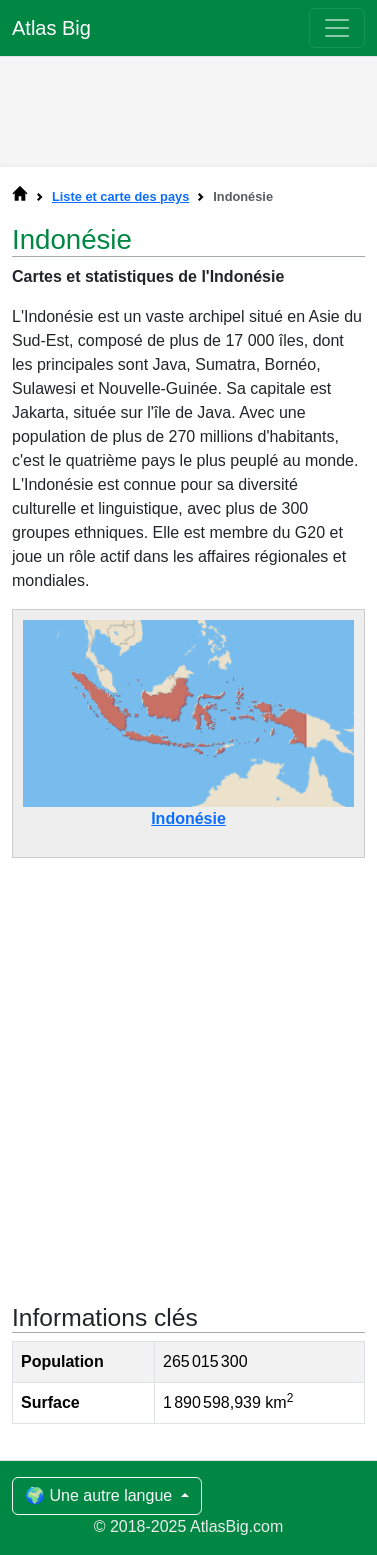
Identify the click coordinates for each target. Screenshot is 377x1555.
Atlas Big (51, 28)
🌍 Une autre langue (101, 1495)
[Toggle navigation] (337, 28)
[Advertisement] (189, 107)
